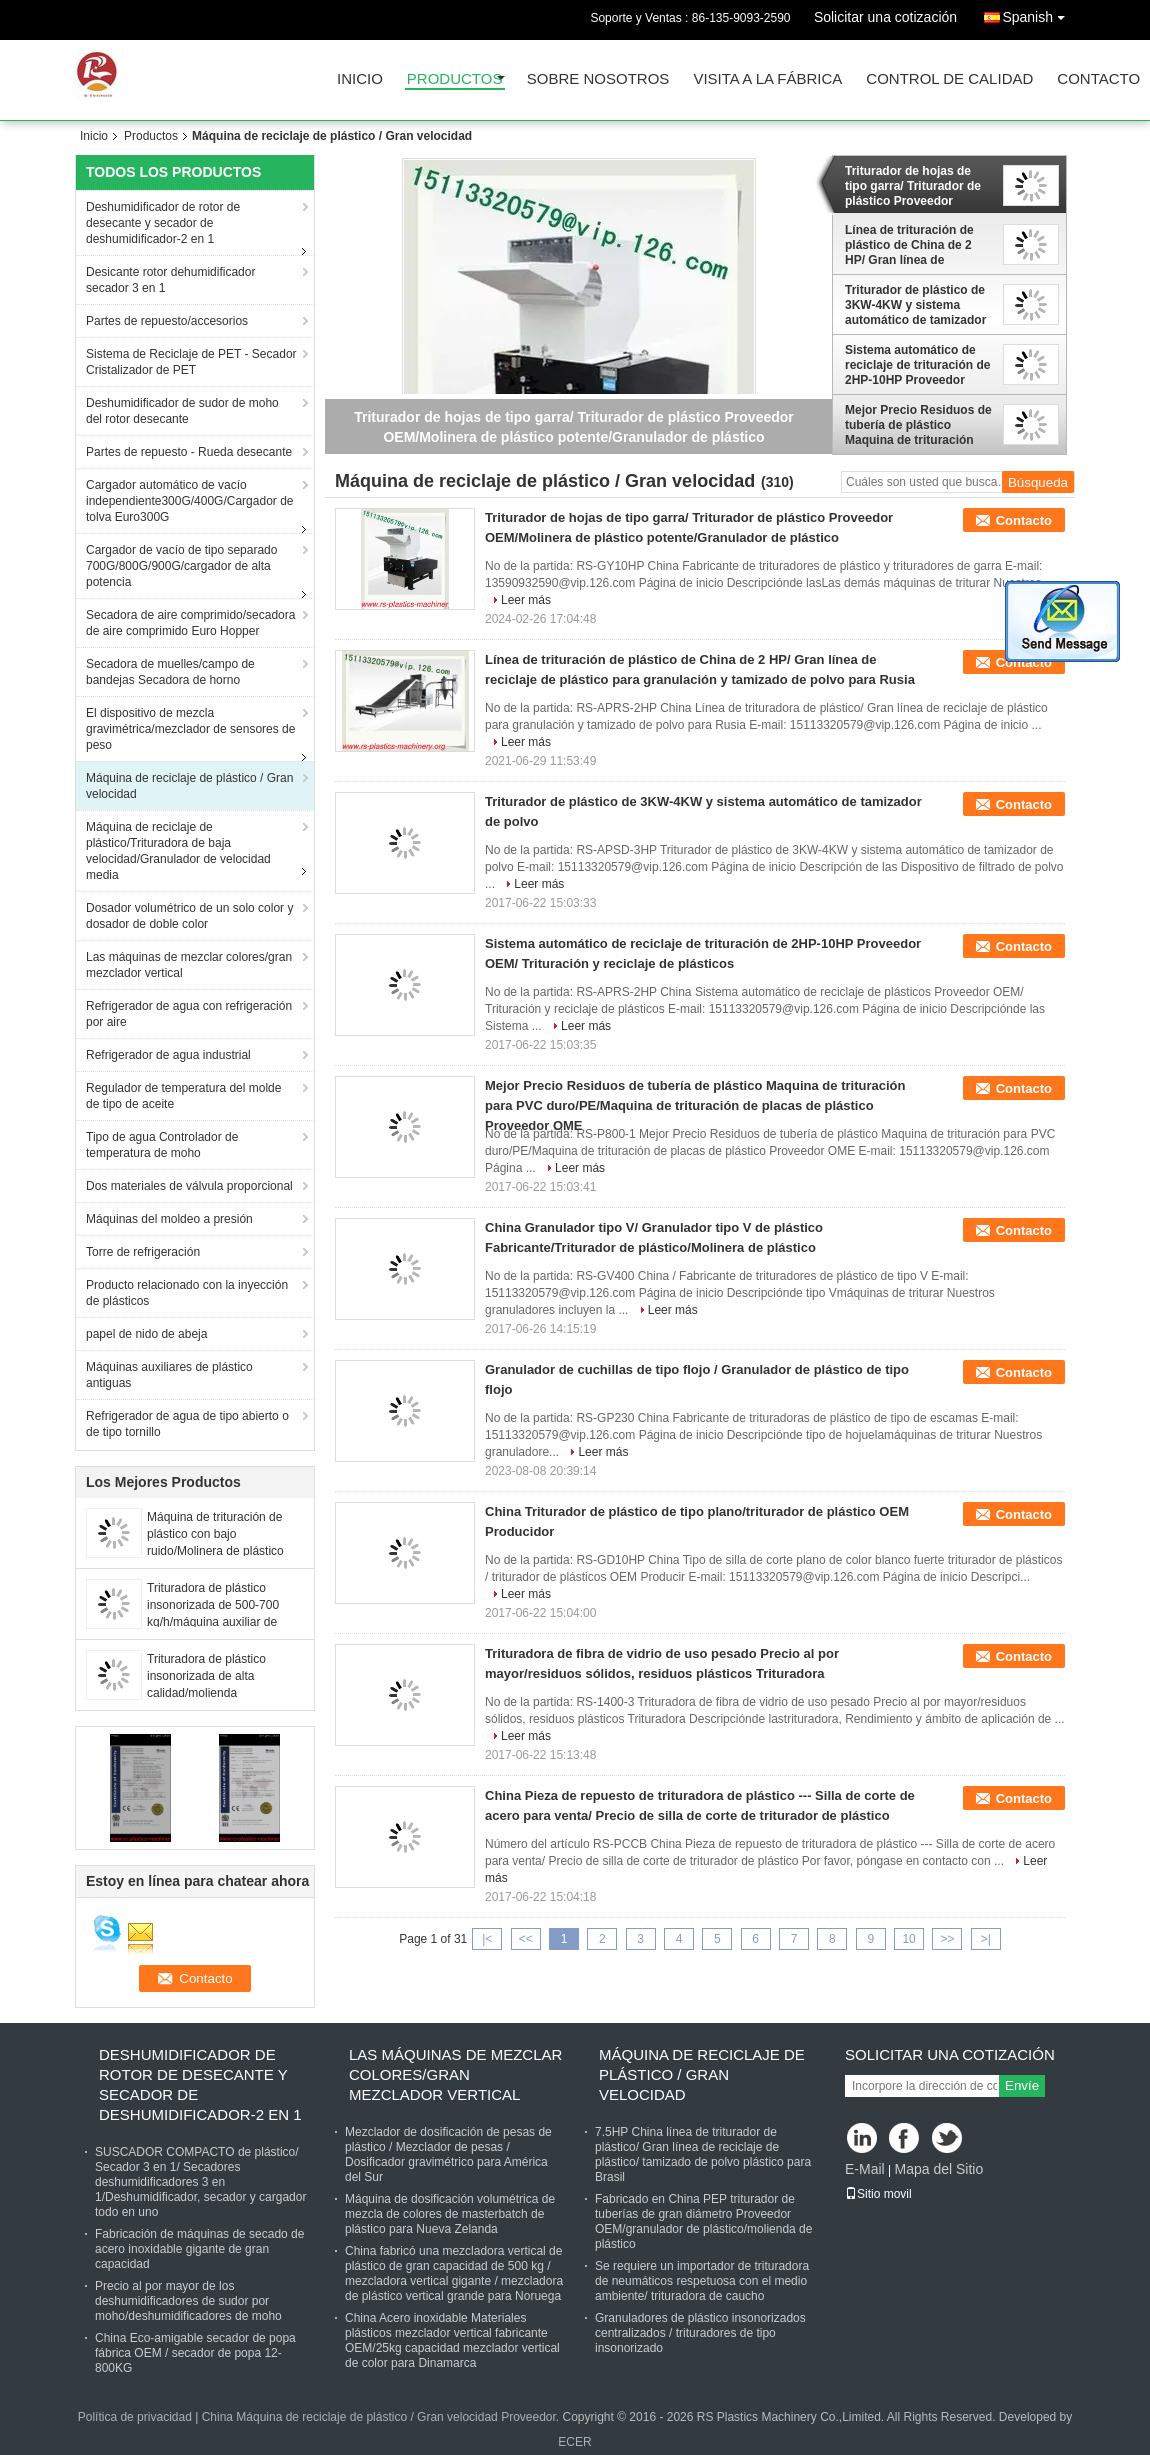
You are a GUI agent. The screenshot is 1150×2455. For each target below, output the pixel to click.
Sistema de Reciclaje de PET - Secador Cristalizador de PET (191, 362)
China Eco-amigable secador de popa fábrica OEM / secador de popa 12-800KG (195, 2353)
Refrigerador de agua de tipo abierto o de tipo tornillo (187, 1424)
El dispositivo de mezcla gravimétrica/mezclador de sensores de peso (190, 729)
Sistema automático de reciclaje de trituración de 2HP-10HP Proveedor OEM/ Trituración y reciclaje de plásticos (917, 365)
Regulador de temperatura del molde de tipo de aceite (183, 1096)
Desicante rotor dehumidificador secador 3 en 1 (170, 280)
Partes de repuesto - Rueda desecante (189, 452)
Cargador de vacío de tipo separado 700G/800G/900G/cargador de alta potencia (181, 566)
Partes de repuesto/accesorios (167, 321)
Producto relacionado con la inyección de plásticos (187, 1293)
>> (947, 1939)
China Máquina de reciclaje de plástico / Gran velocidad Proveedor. (382, 2417)
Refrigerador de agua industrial (168, 1055)
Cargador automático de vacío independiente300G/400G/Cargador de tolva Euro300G (190, 501)
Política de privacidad (135, 2417)
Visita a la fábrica (767, 79)
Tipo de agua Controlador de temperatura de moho (162, 1145)
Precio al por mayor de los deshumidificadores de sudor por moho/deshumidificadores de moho (188, 2301)
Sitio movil (878, 2194)
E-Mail (865, 2169)
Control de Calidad (949, 79)
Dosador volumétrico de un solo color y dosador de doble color (189, 916)
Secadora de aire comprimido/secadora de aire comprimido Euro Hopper (190, 623)
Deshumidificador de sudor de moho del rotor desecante (182, 411)
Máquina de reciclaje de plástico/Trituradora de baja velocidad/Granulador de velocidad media (178, 851)
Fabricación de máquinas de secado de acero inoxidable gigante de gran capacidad (199, 2249)
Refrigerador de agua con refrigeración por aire (189, 1014)
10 (908, 1939)
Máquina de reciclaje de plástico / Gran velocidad (189, 786)
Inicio (360, 79)
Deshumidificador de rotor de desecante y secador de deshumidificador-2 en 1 (163, 223)
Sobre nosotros (598, 79)
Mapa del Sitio (938, 2169)
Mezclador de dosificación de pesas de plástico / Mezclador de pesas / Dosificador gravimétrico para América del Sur (448, 2154)
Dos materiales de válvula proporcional (189, 1186)
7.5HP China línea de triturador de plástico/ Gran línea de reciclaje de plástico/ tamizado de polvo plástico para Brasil (703, 2154)
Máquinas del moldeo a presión (169, 1219)
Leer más (526, 600)
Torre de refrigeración (143, 1252)
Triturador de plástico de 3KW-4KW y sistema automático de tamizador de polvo (915, 305)
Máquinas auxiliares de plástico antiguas (169, 1375)
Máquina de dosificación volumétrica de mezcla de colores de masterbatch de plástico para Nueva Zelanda (450, 2214)
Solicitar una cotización (885, 17)
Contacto (1098, 79)
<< (526, 1939)
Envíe (1022, 2085)
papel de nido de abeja (146, 1334)
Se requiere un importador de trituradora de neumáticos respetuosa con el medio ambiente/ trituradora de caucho (702, 2281)
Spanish (1038, 13)
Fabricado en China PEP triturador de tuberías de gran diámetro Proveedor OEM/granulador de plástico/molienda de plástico (703, 2221)
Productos (455, 79)
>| (986, 1939)
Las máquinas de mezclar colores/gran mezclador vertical (189, 965)
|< (487, 1939)
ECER (574, 2442)
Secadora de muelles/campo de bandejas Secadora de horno (170, 672)
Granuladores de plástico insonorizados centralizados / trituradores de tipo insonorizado (700, 2333)
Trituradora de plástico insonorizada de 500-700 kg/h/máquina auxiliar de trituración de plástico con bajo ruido (215, 1622)
